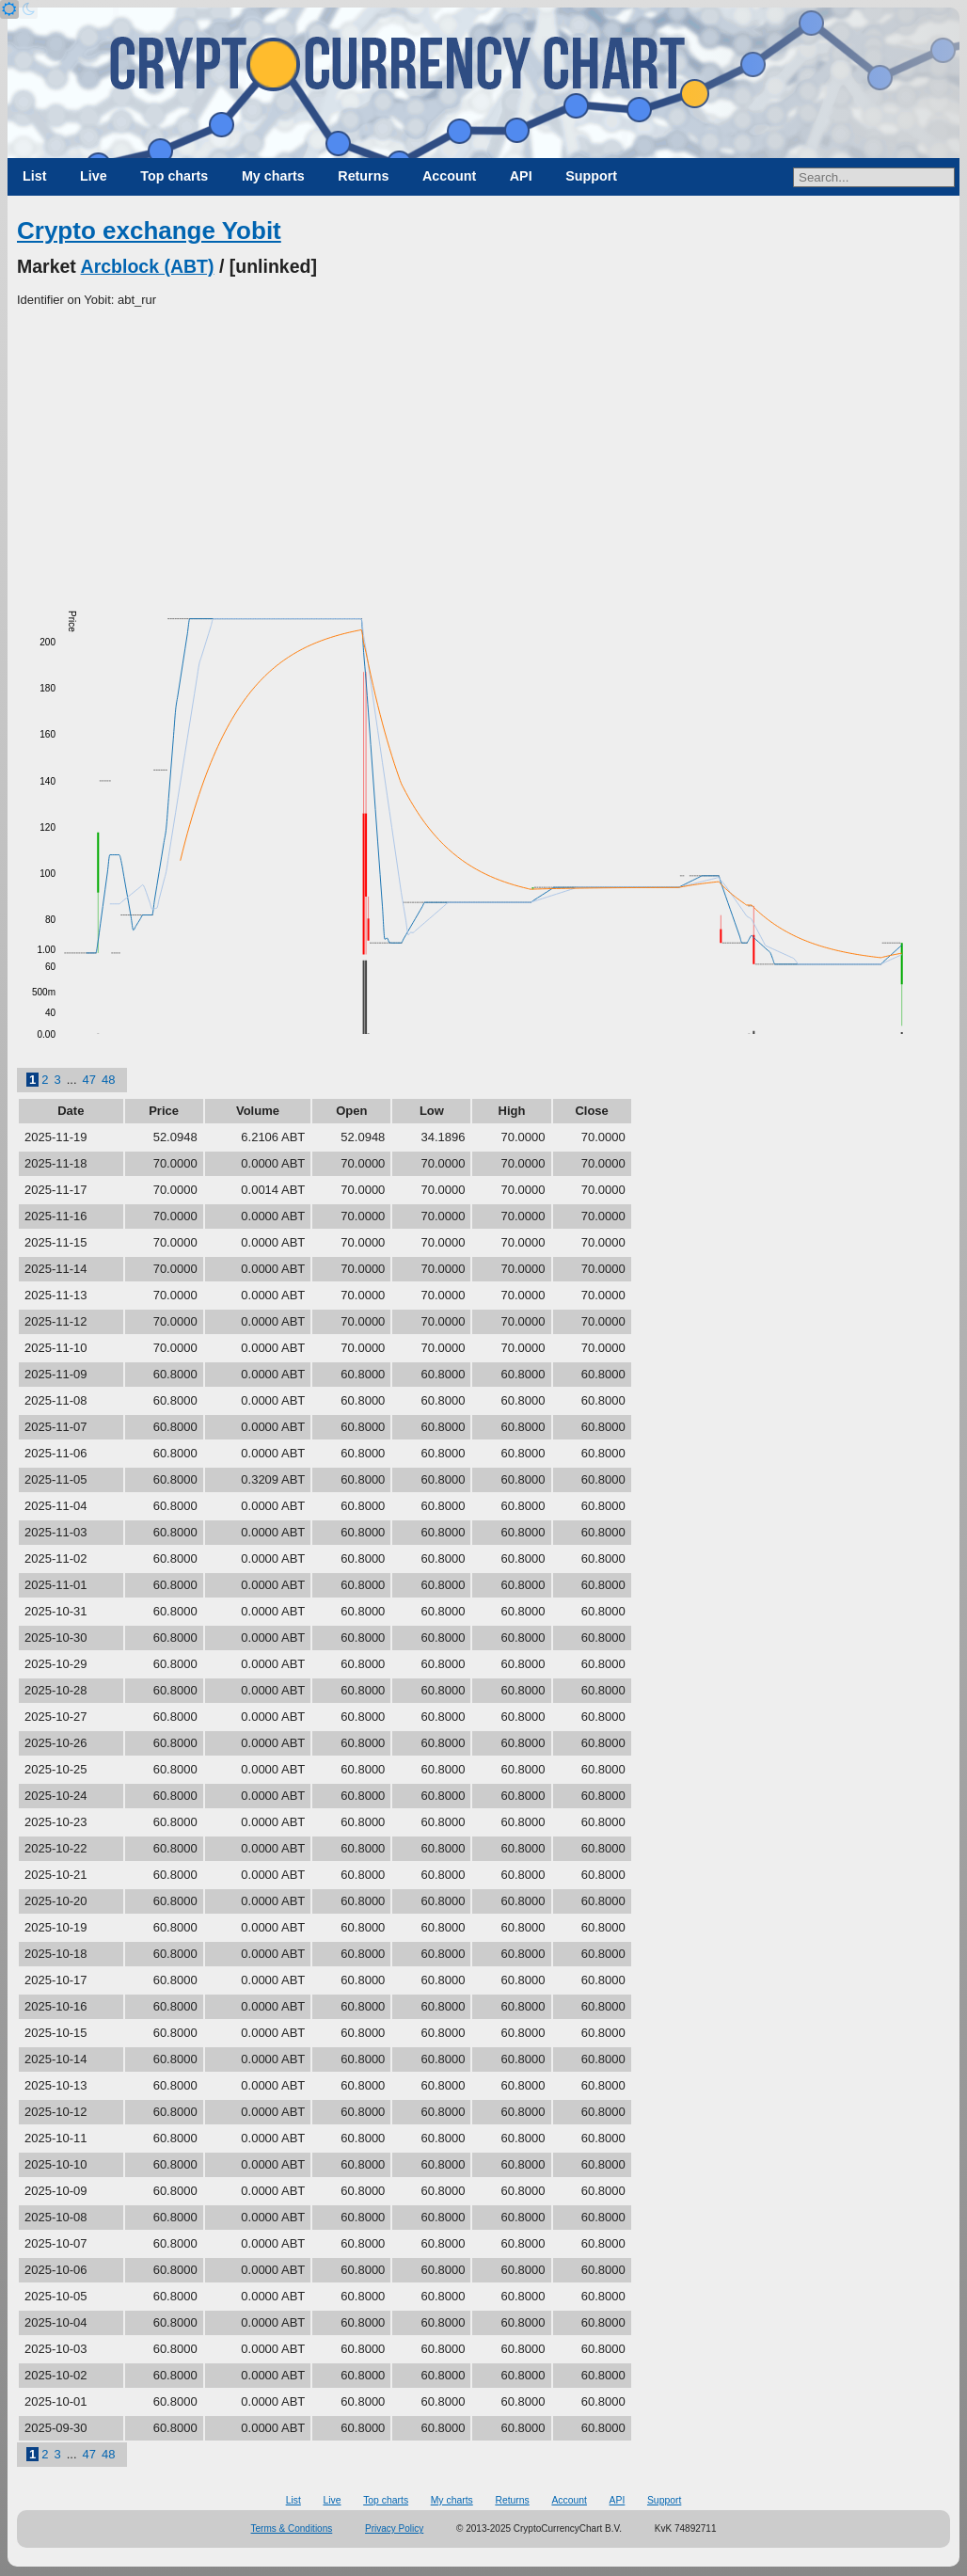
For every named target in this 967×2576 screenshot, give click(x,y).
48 (108, 1080)
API (521, 175)
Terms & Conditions (292, 2528)
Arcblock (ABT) (147, 266)
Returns (363, 175)
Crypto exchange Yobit (149, 230)
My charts (273, 175)
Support (591, 175)
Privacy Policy (394, 2528)
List (34, 175)
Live (93, 175)
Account (449, 175)
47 (89, 1080)
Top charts (174, 175)
